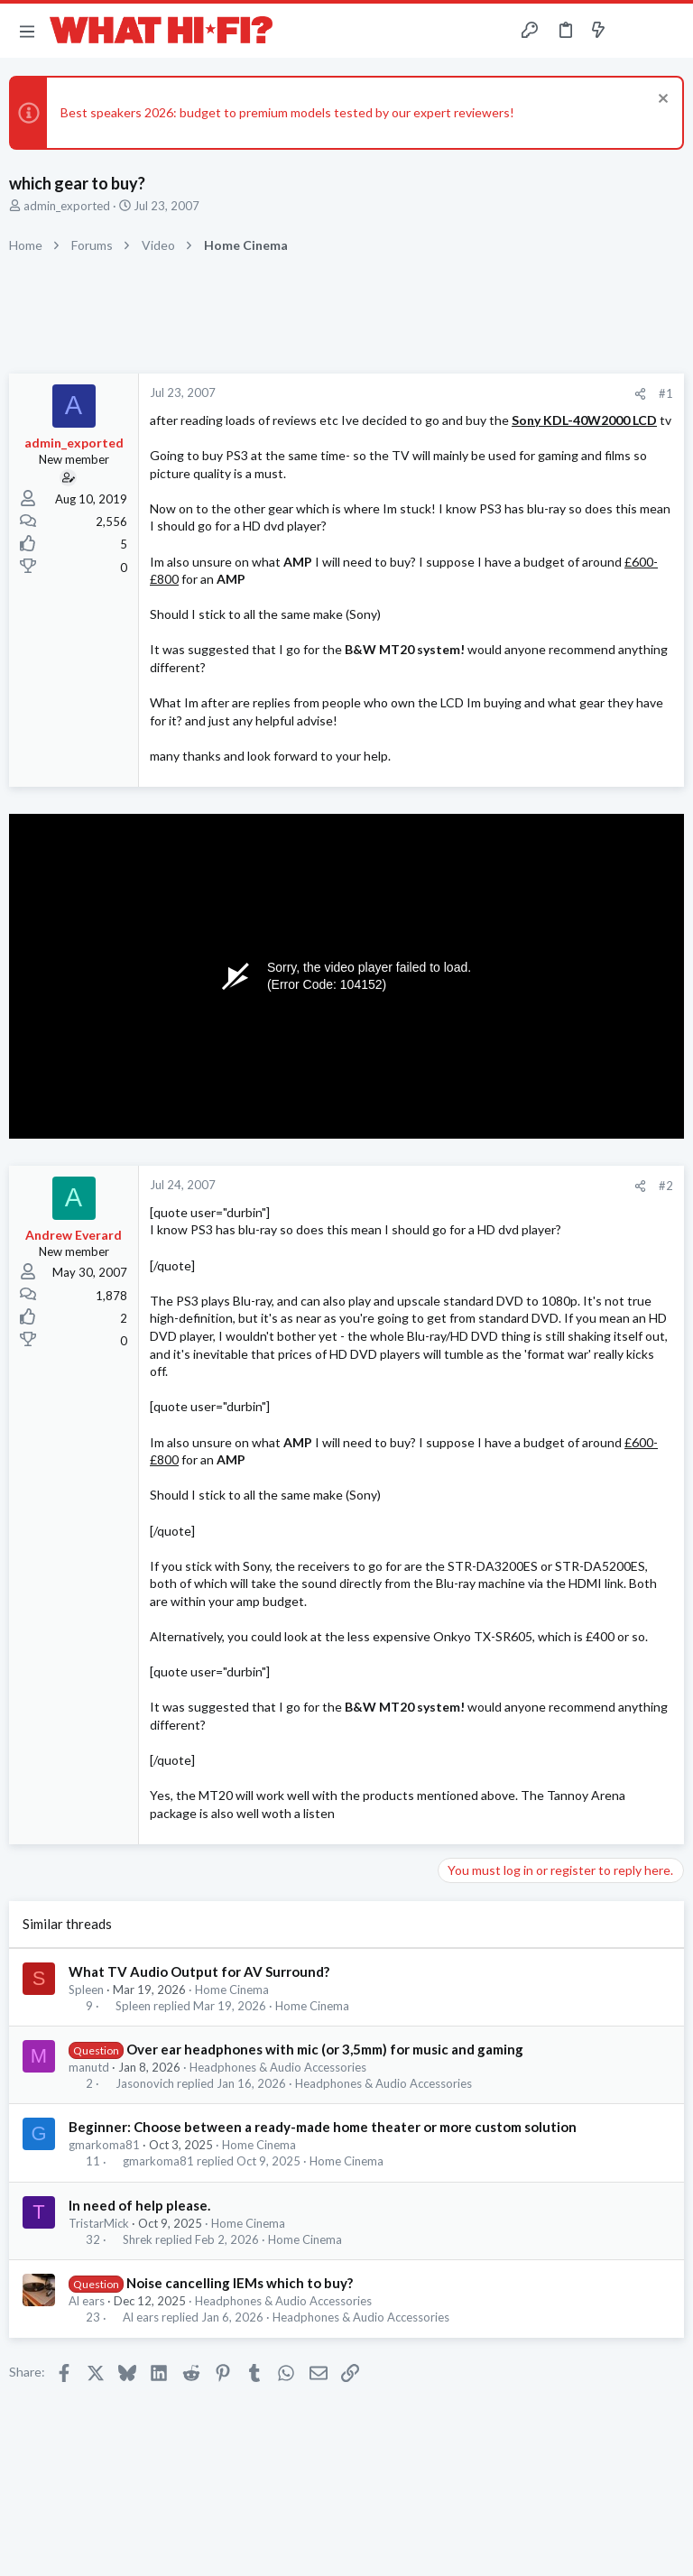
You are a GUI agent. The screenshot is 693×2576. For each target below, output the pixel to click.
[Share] (640, 393)
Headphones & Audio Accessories (277, 2067)
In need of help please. (139, 2205)
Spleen (86, 1989)
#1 (666, 393)
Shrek (137, 2240)
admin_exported (66, 206)
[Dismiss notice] (661, 100)
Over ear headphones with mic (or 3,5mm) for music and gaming (324, 2049)
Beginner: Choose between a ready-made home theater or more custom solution (323, 2127)
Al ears (87, 2301)
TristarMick (99, 2223)
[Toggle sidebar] (633, 30)
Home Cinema (232, 1989)
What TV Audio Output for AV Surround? (199, 1971)
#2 (666, 1185)
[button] (27, 30)
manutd (89, 2067)
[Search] (668, 31)
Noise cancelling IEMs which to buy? (239, 2283)
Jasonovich (145, 2084)
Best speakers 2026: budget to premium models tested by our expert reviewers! (287, 112)
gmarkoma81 (104, 2144)
